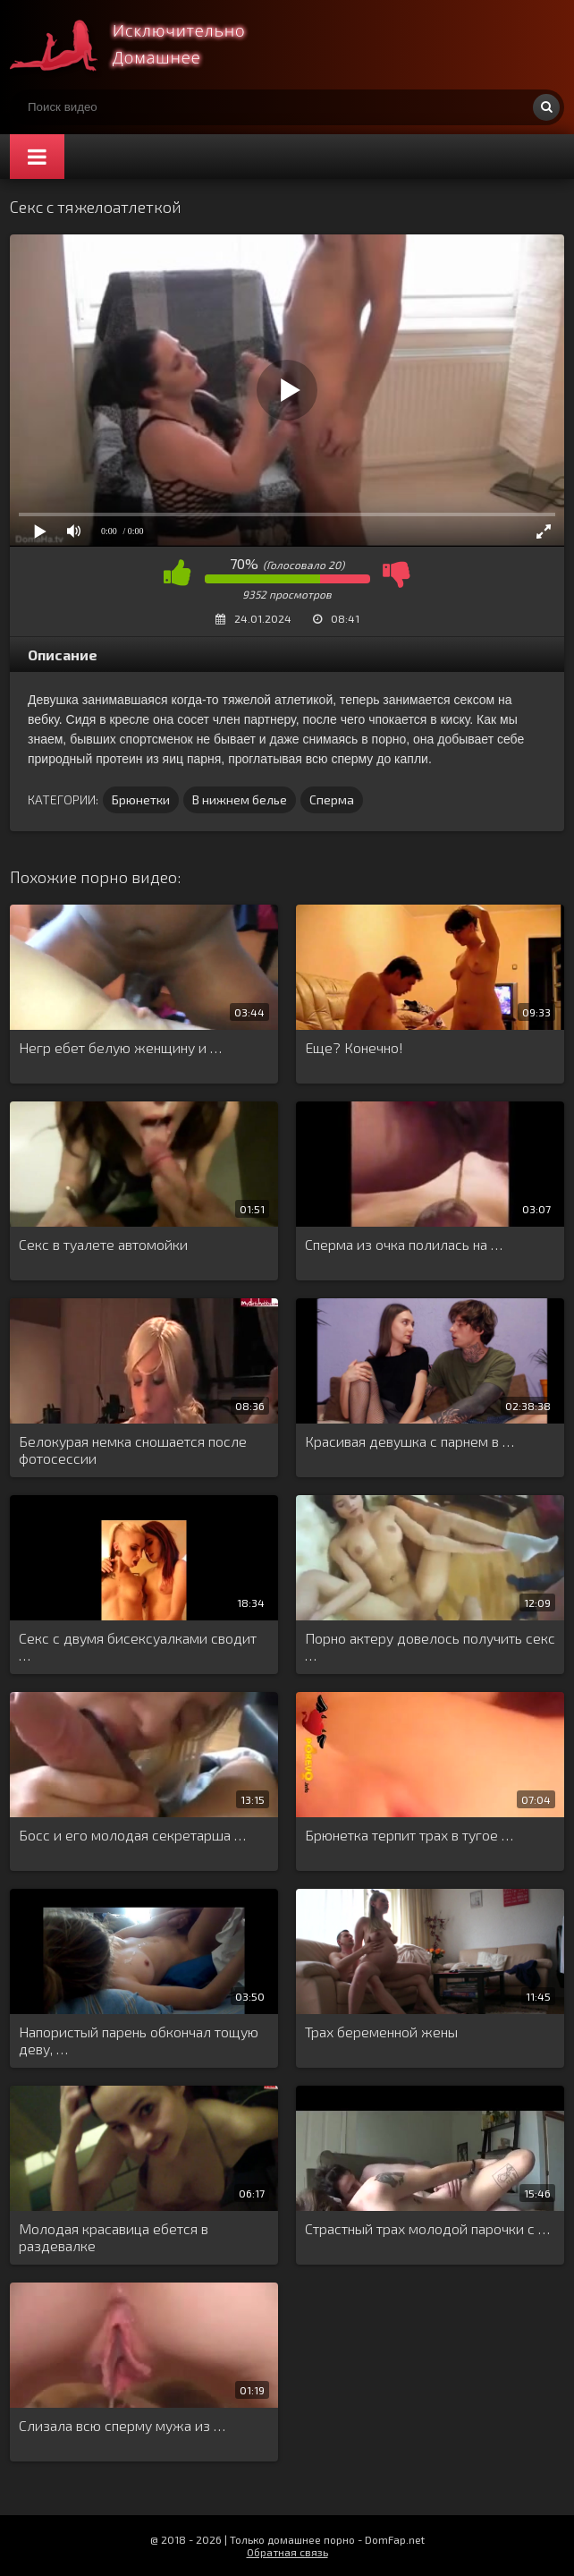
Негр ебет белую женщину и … (120, 1047)
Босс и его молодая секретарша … (132, 1834)
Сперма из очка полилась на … (403, 1244)
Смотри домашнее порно (144, 44)
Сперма (331, 799)
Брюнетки (141, 799)
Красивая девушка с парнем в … (409, 1441)
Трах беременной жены (381, 2031)
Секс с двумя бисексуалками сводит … (138, 1646)
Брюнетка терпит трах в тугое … (409, 1834)
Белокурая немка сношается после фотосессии (133, 1450)
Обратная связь (287, 2552)
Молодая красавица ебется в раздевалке (113, 2237)
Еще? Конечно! (354, 1047)
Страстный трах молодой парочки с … (427, 2228)
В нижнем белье (239, 799)
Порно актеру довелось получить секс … (430, 1646)
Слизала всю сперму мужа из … (122, 2425)
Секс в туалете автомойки (103, 1244)
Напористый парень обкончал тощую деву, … (138, 2040)
